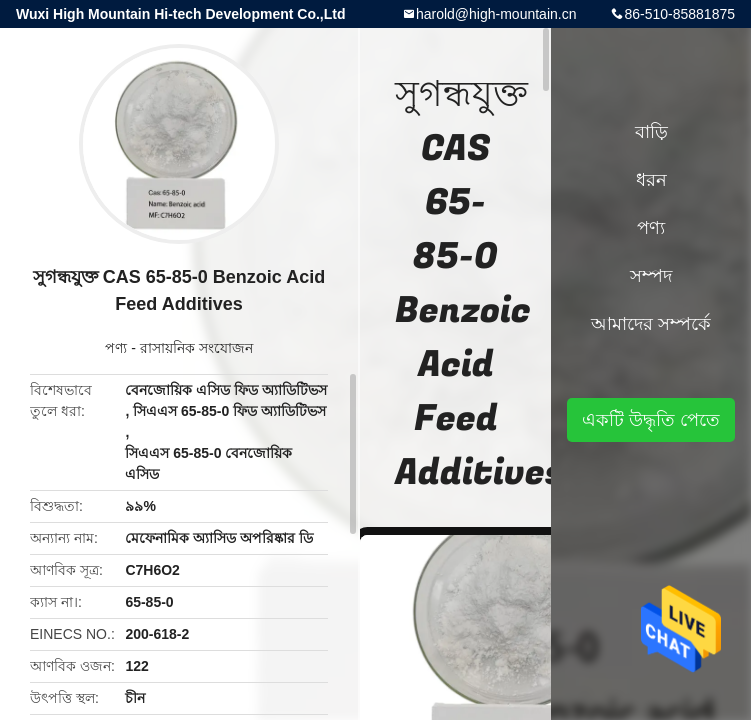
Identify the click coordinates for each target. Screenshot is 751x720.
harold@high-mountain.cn (496, 14)
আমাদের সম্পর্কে (651, 324)
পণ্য (116, 348)
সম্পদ (651, 276)
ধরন (651, 180)
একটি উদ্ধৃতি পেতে (651, 420)
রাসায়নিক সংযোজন (196, 348)
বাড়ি (651, 132)
